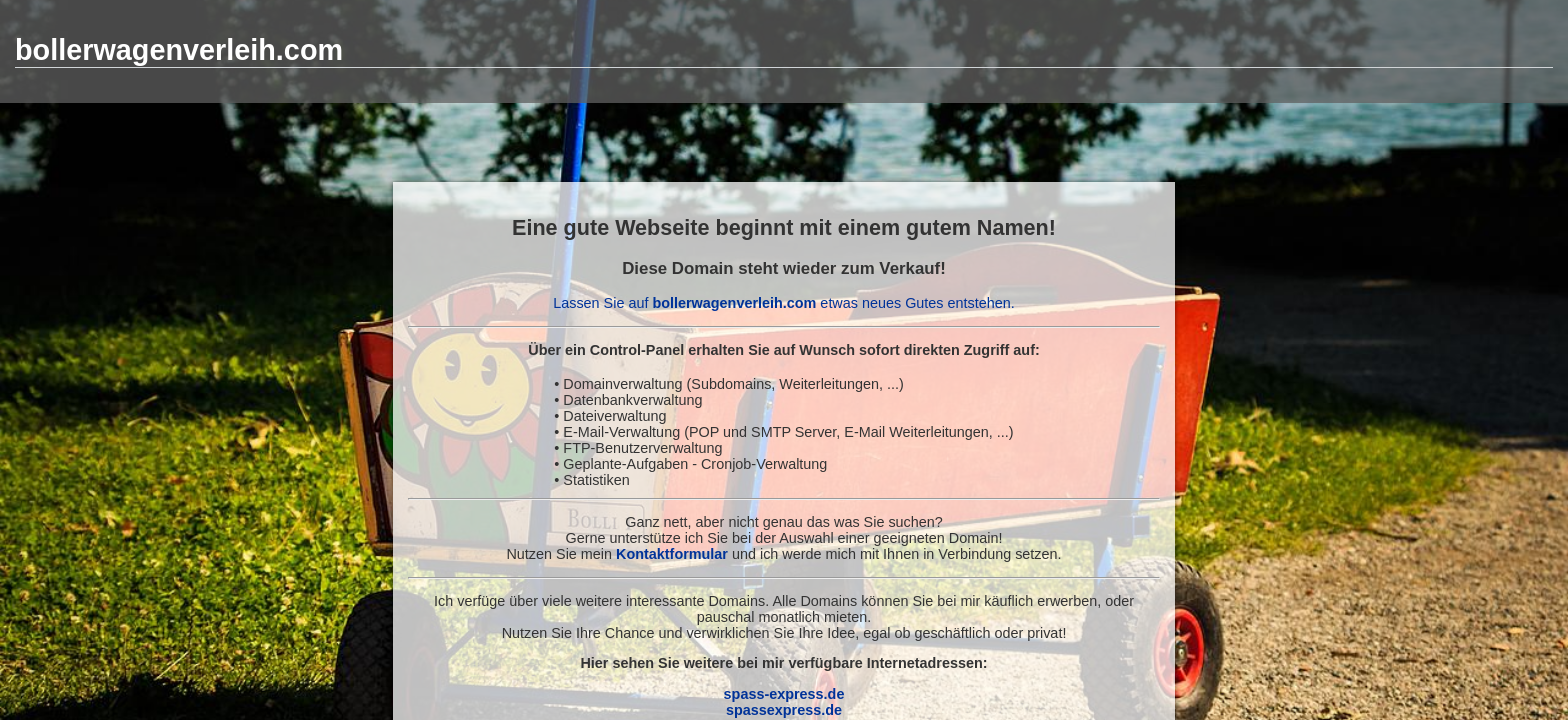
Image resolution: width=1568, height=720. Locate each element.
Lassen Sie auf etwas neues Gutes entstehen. (784, 303)
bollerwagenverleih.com (179, 50)
